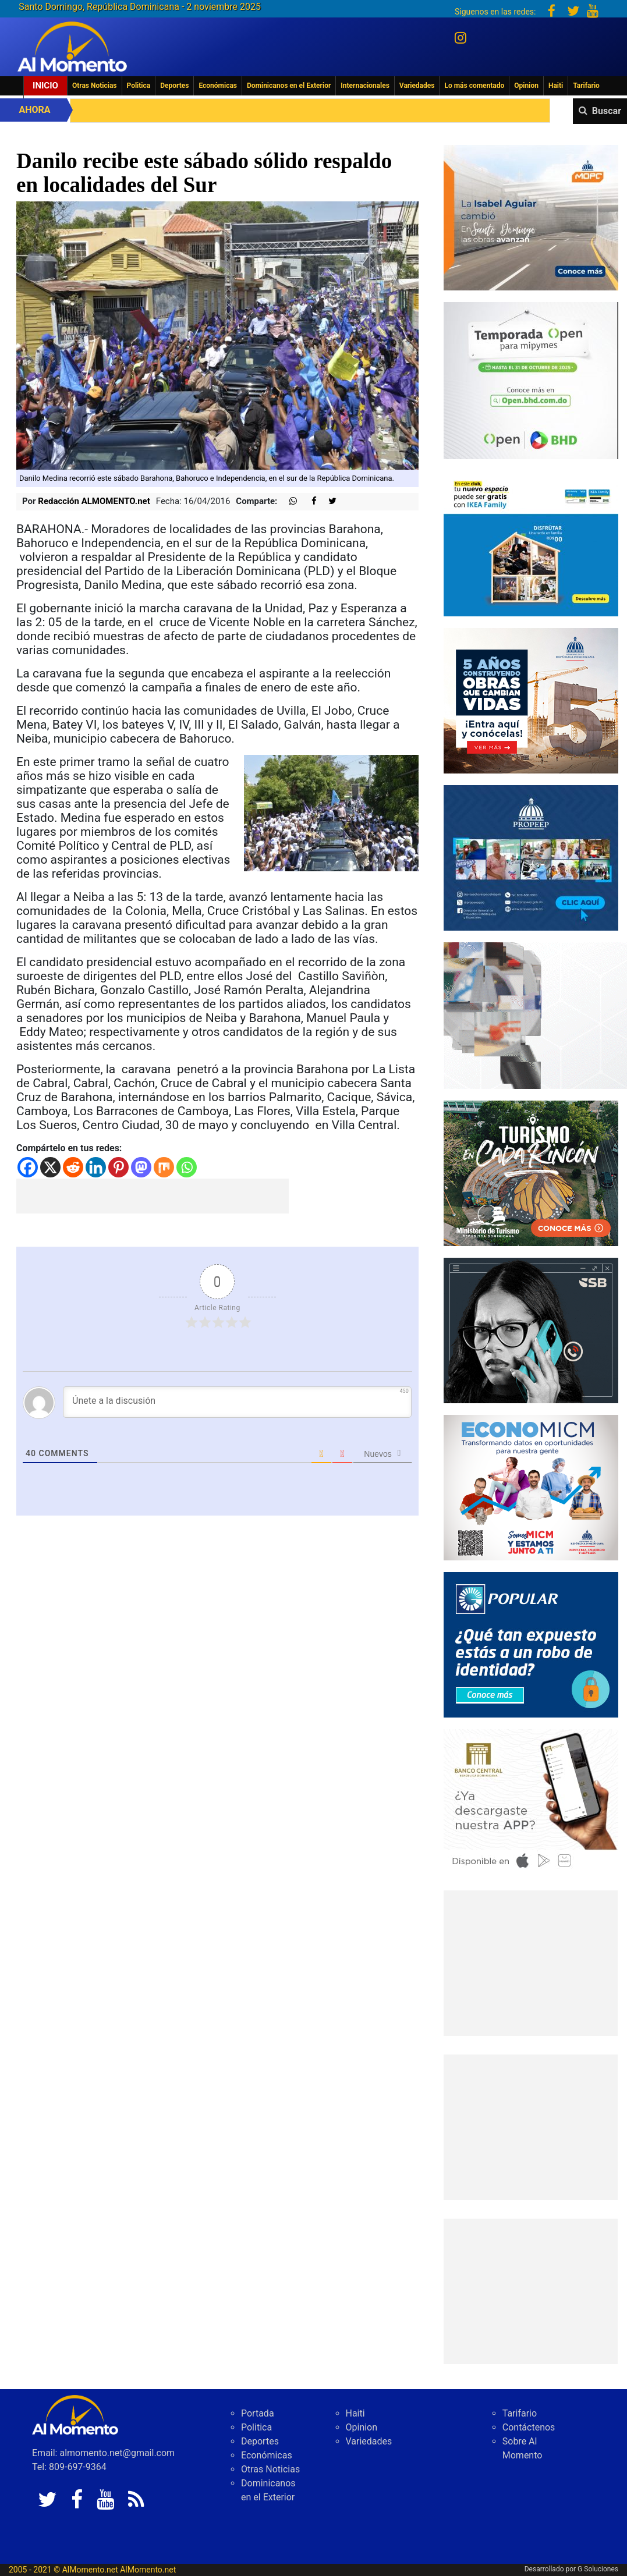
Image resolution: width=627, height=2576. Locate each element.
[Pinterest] (118, 1167)
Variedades (417, 85)
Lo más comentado (474, 85)
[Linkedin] (96, 1167)
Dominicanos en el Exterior (289, 85)
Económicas (218, 85)
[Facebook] (27, 1167)
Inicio (45, 85)
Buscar (606, 110)
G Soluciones (598, 2569)
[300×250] (531, 542)
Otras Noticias (94, 85)
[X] (50, 1167)
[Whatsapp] (186, 1167)
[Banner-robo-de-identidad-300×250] (531, 1643)
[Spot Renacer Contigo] (531, 857)
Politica (139, 85)
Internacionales (365, 85)
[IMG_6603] (531, 1172)
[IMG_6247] (531, 1486)
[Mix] (164, 1167)
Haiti (555, 85)
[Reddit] (73, 1167)
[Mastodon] (141, 1167)
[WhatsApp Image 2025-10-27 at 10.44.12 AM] (531, 216)
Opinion (526, 85)
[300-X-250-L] (531, 1329)
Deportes (174, 85)
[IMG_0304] (531, 379)
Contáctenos (528, 2427)
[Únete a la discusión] (237, 1402)
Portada (257, 2413)
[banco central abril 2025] (531, 1801)
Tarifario (586, 85)
